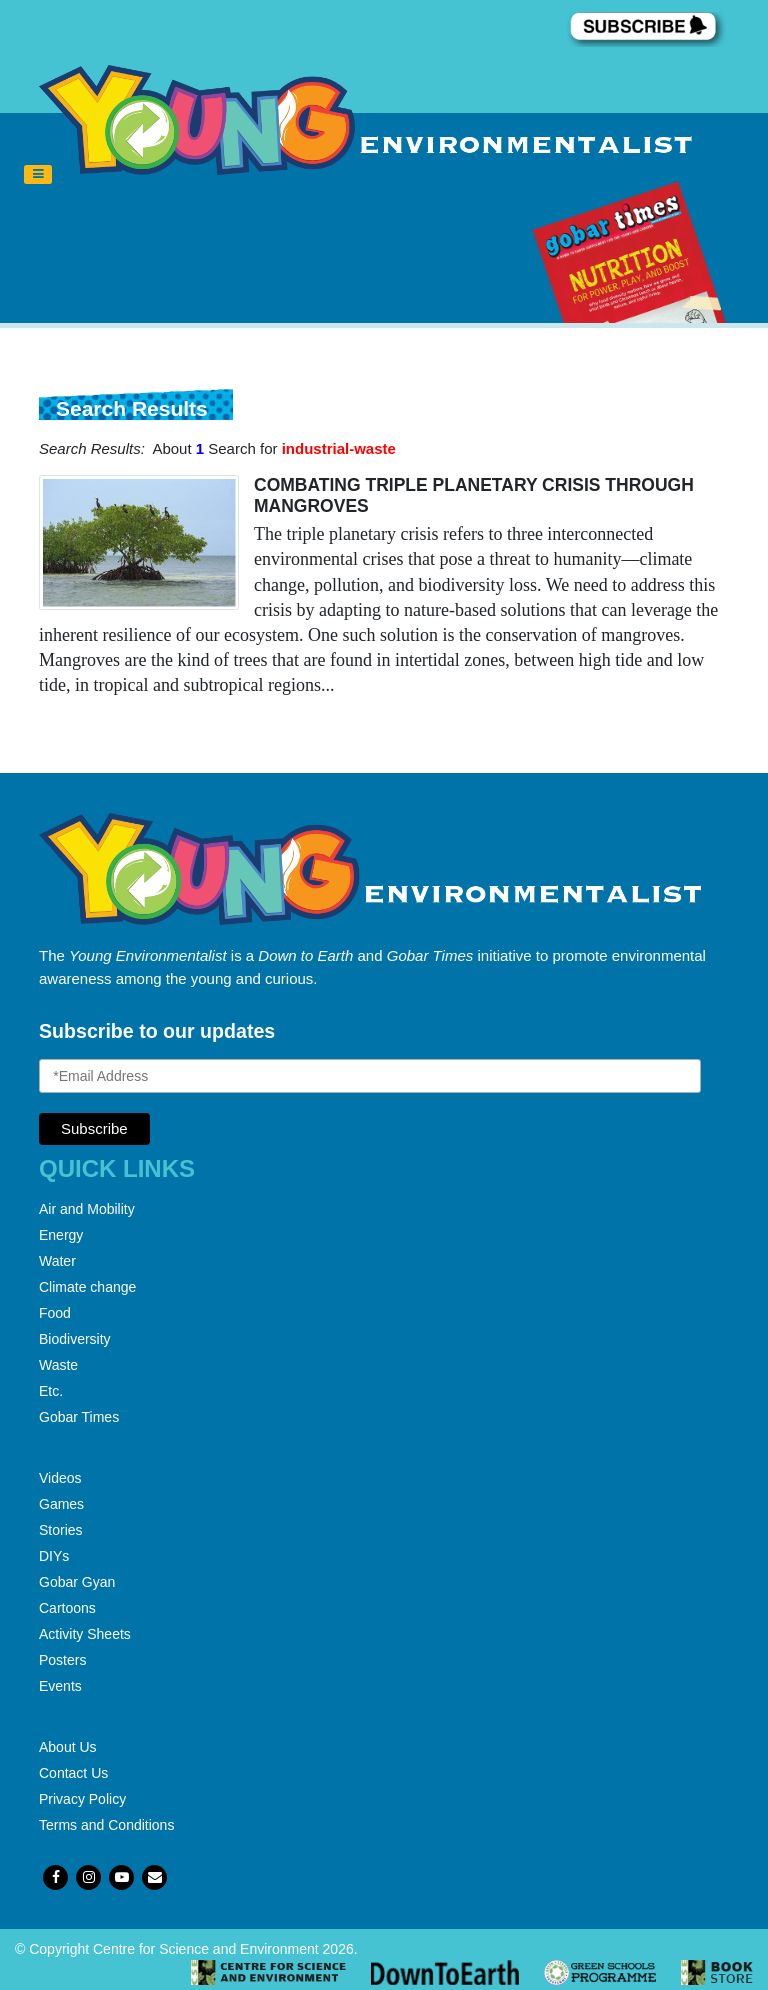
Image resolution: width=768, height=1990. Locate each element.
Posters (62, 1660)
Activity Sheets (85, 1634)
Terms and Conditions (106, 1825)
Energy (61, 1235)
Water (57, 1261)
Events (60, 1686)
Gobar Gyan (77, 1582)
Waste (58, 1365)
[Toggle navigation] (38, 175)
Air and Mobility (87, 1209)
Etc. (51, 1391)
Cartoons (67, 1608)
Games (61, 1504)
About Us (68, 1747)
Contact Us (73, 1773)
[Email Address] (370, 1076)
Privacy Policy (82, 1799)
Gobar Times (79, 1417)
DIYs (54, 1556)
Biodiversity (75, 1339)
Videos (60, 1478)
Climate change (87, 1287)
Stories (61, 1530)
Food (55, 1313)
